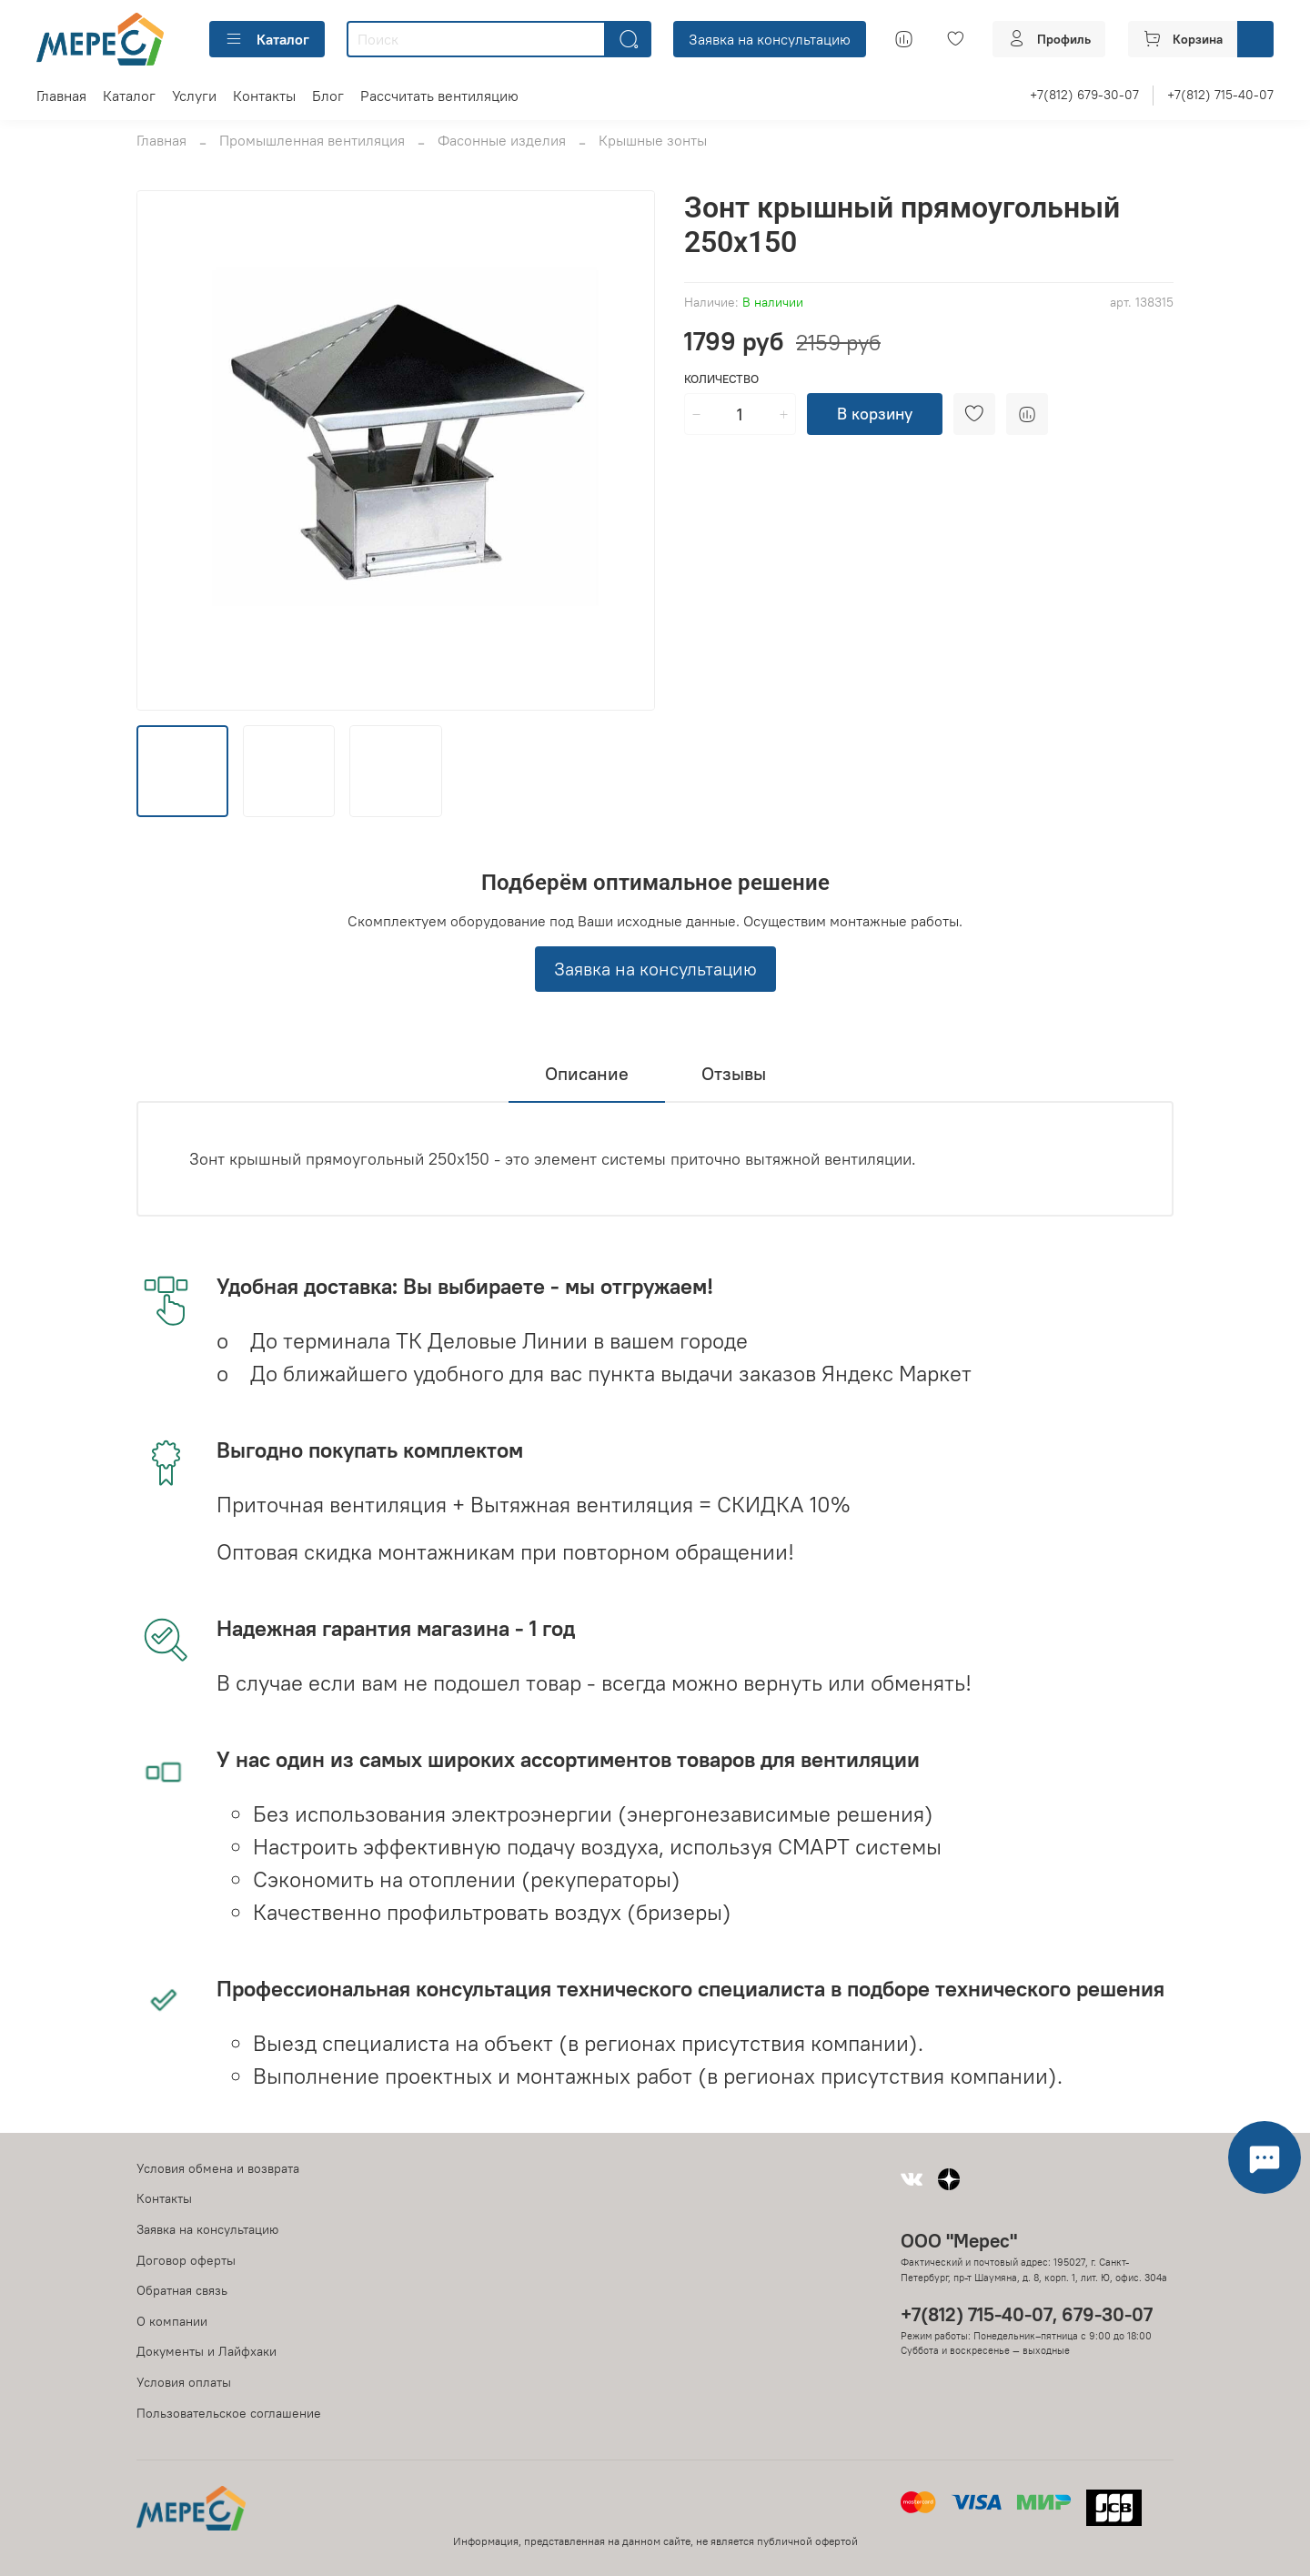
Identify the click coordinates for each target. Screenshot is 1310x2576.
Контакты (264, 95)
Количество (721, 379)
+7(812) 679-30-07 (1084, 94)
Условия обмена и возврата (217, 2168)
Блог (328, 95)
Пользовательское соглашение (228, 2413)
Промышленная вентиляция (312, 140)
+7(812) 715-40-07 (1220, 94)
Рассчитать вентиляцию (439, 95)
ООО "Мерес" (959, 2240)
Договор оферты (186, 2260)
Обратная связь (181, 2290)
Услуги (194, 95)
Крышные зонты (653, 140)
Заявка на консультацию (770, 39)
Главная (61, 95)
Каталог (267, 39)
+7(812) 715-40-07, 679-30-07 (1027, 2314)
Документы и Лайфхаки (206, 2351)
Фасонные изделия (502, 140)
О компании (171, 2321)
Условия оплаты (183, 2382)
